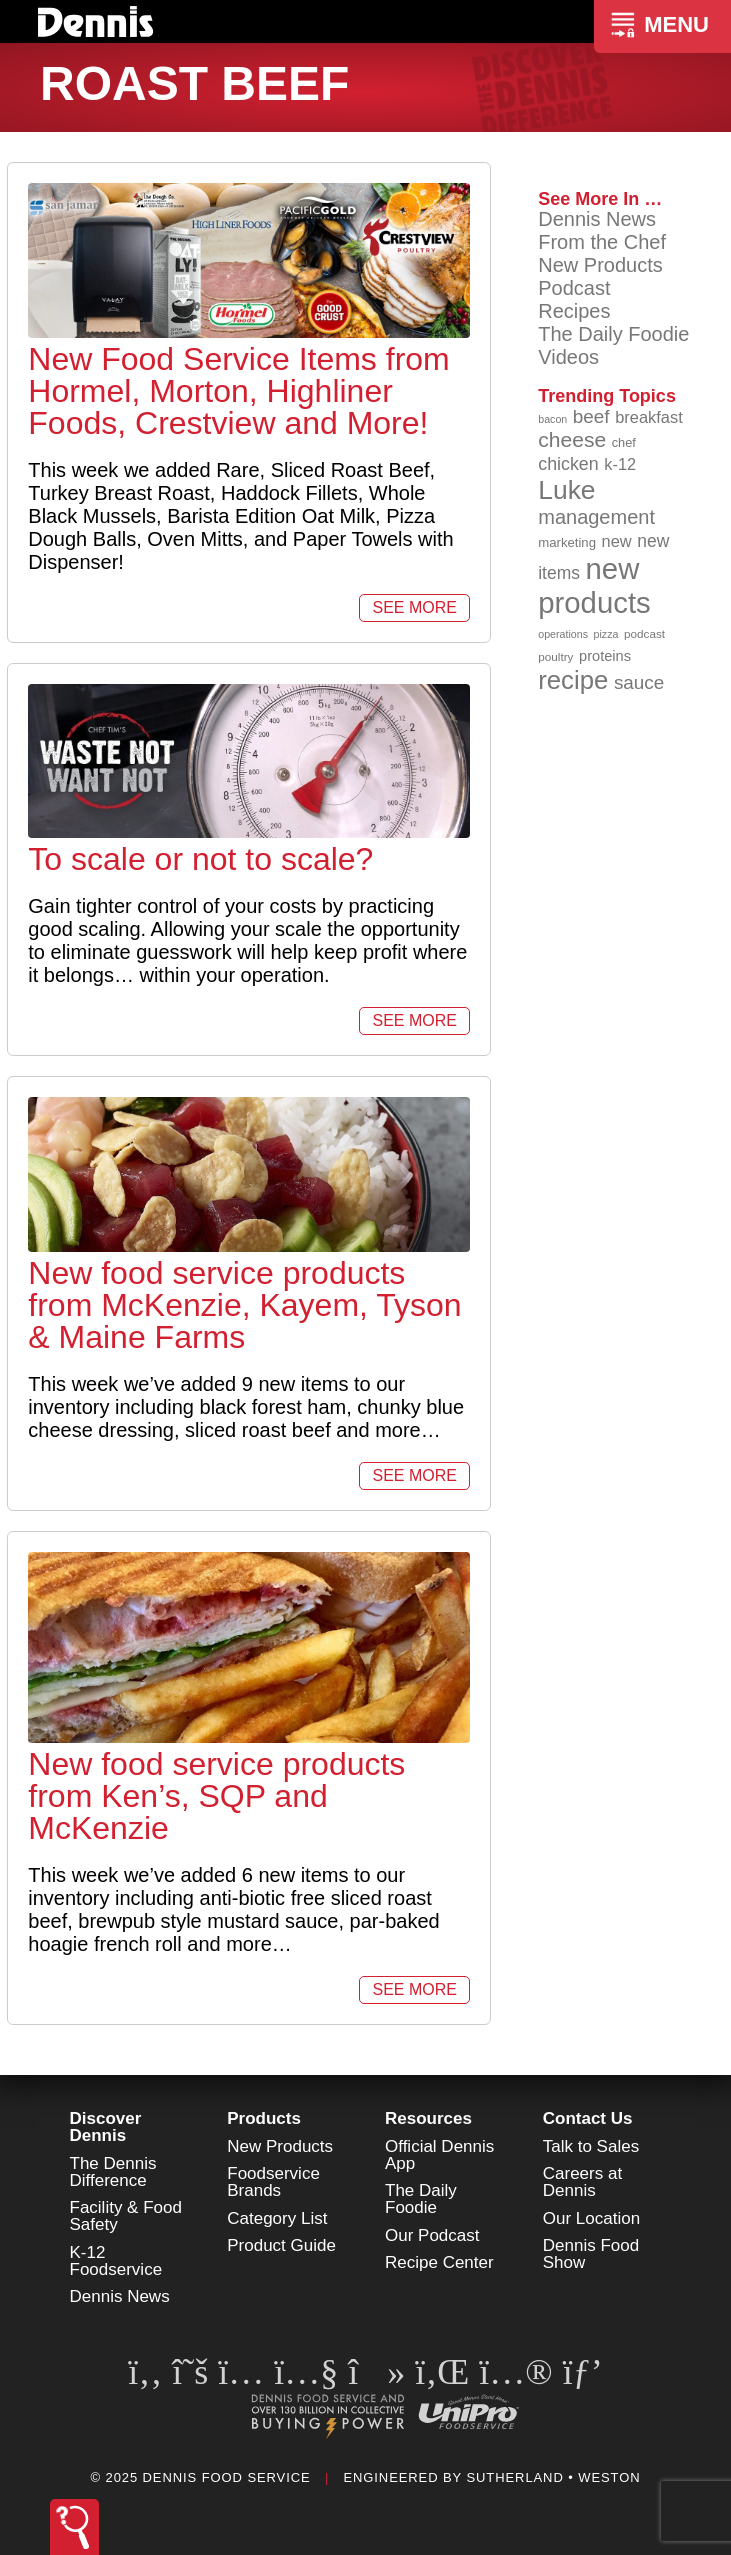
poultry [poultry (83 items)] (555, 656)
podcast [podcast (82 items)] (644, 633)
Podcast (574, 288)
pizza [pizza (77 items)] (606, 634)
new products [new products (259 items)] (594, 585)
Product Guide (281, 2245)
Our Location (591, 2218)
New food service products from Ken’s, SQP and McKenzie (216, 1796)
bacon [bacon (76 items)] (552, 419)
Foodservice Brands (273, 2182)
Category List (277, 2218)
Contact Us (588, 2118)
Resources (428, 2118)
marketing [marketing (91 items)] (567, 542)
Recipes (574, 311)
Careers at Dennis (582, 2182)
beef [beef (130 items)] (591, 416)
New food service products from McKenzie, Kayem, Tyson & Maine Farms (244, 1305)
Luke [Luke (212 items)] (566, 490)
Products (264, 2118)
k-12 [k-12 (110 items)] (620, 464)
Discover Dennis (106, 2127)
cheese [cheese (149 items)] (572, 439)
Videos (568, 357)
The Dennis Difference (113, 2172)
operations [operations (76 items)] (563, 634)
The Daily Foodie (613, 334)
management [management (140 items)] (596, 517)
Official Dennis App (439, 2155)
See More (414, 607)
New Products (600, 265)
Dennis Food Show (591, 2254)
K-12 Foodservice (116, 2261)
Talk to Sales (591, 2146)
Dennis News (597, 219)
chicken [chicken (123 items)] (568, 464)
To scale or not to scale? (200, 859)
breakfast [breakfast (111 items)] (648, 417)
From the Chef (602, 242)
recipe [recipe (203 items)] (573, 680)
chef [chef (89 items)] (624, 442)
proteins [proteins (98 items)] (605, 656)
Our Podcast (432, 2235)
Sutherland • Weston (553, 2477)
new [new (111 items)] (617, 541)
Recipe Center (439, 2262)
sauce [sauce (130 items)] (639, 682)
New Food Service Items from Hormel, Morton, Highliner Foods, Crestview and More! (238, 391)
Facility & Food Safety (126, 2216)
